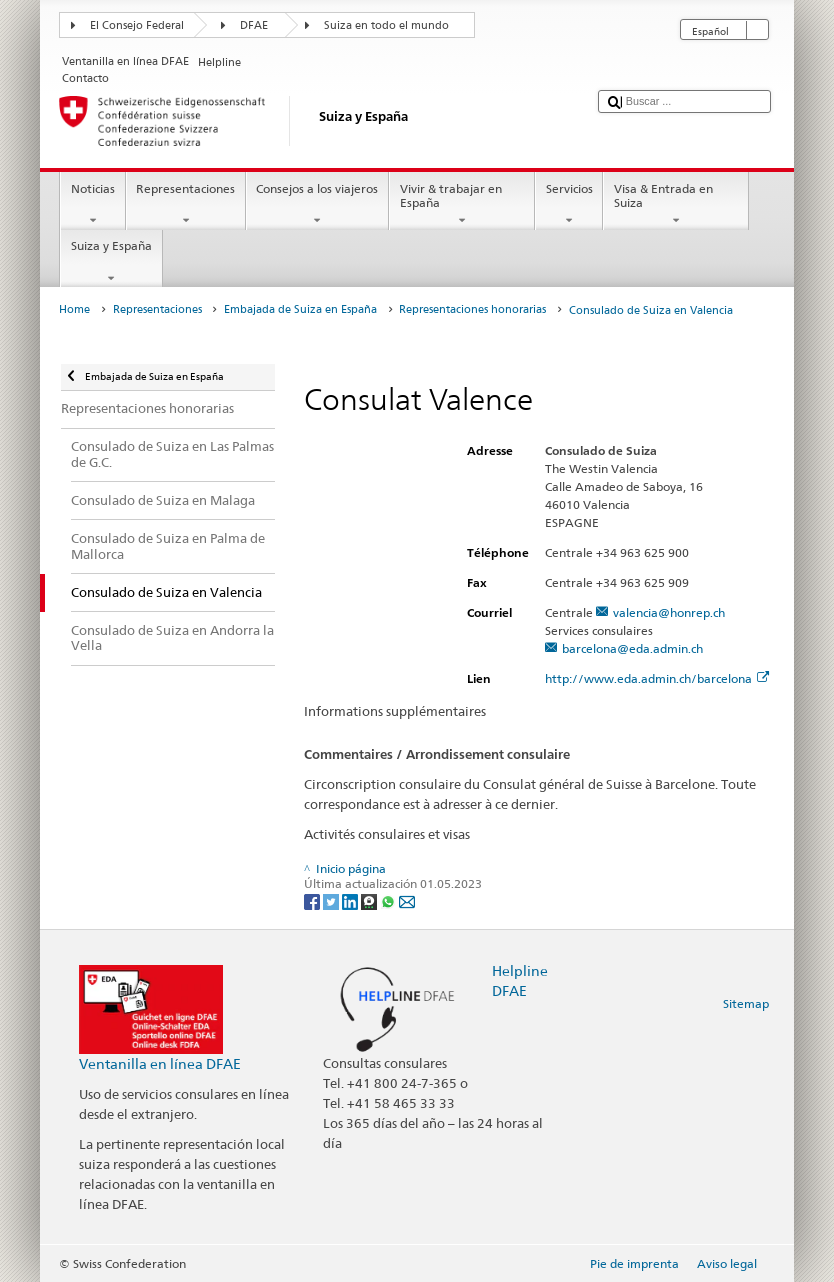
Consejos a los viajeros (317, 205)
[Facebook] (313, 900)
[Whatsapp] (389, 900)
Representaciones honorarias (472, 309)
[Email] (407, 900)
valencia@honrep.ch (669, 612)
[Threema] (370, 900)
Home (74, 309)
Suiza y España (111, 262)
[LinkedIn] (351, 900)
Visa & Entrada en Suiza (676, 205)
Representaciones (186, 205)
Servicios (569, 205)
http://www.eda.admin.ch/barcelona (657, 678)
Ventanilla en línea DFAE (160, 1063)
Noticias (92, 205)
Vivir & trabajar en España (462, 205)
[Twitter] (332, 900)
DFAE (254, 25)
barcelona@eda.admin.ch (632, 648)
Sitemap (746, 1003)
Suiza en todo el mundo (386, 25)
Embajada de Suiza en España (300, 309)
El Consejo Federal (137, 25)
